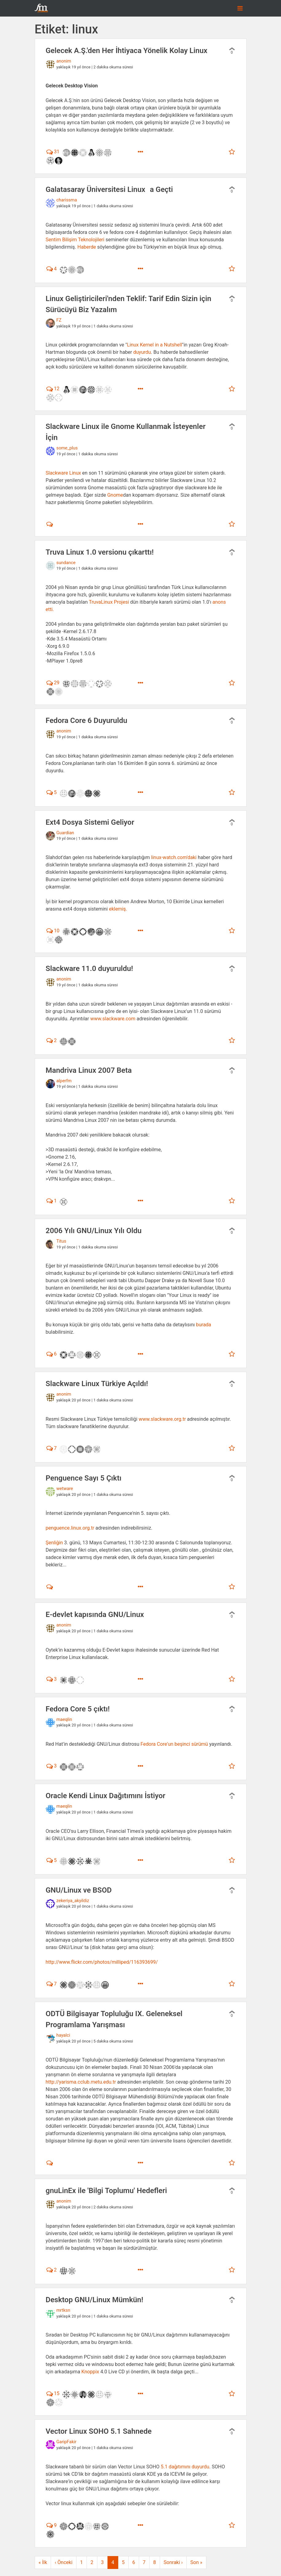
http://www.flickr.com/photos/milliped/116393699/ (102, 1962)
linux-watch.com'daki (174, 857)
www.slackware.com (112, 1019)
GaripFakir (66, 2441)
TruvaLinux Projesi (109, 602)
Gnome (115, 495)
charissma (67, 200)
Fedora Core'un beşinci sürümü (174, 1744)
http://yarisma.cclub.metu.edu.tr (81, 2082)
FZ (59, 320)
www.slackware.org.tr (162, 1419)
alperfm (64, 1081)
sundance (66, 562)
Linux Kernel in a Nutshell (154, 345)
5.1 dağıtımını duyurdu (185, 2467)
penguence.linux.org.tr (70, 1528)
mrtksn (63, 2310)
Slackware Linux (64, 473)
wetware (65, 1488)
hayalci (63, 2035)
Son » (196, 2562)
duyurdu (142, 352)
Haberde (86, 247)
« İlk (43, 2562)
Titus (61, 1241)
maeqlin (64, 1719)
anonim (64, 61)
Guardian (65, 832)
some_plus (67, 448)
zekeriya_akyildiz (73, 1900)
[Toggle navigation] (240, 8)
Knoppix (90, 2372)
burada (203, 1325)
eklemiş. (118, 909)
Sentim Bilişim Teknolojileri (75, 240)
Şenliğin (54, 1543)
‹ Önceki (63, 2562)
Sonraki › (173, 2562)
